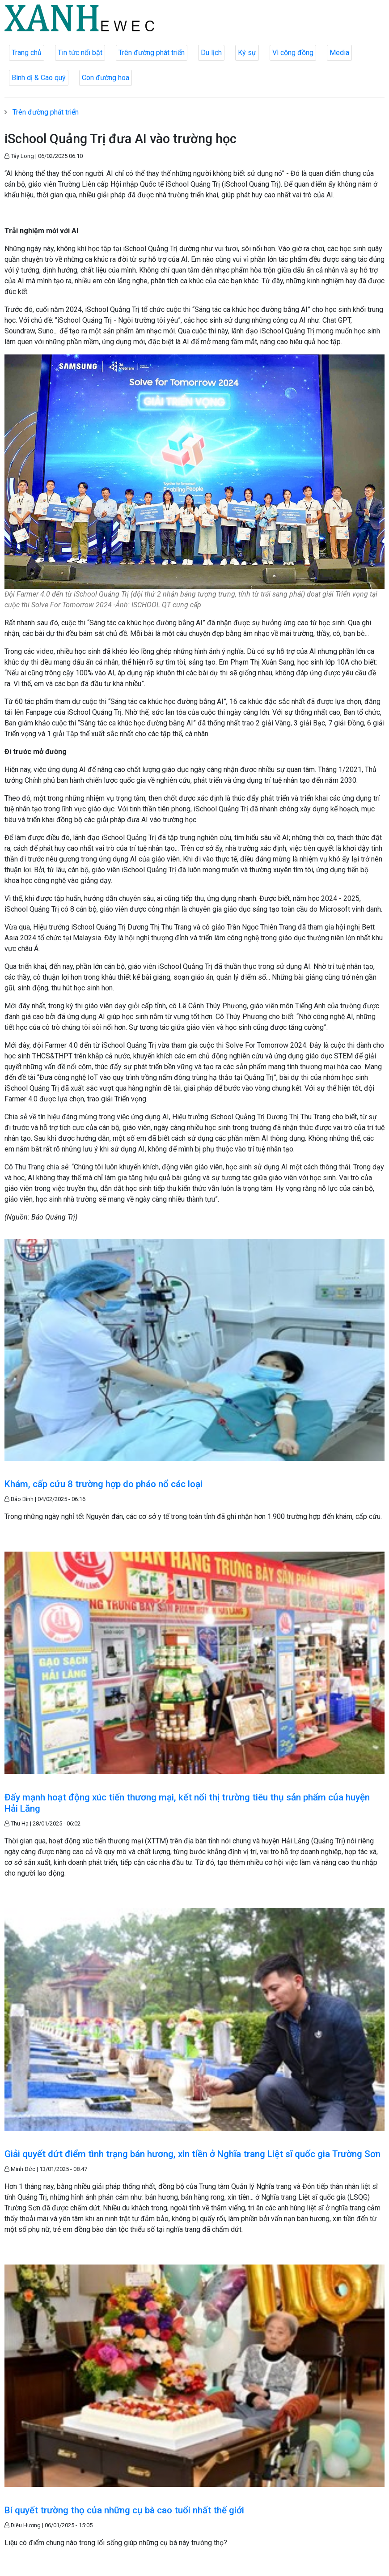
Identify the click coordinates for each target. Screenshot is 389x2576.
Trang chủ (27, 52)
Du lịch (211, 52)
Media (339, 52)
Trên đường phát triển (151, 52)
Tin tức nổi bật (80, 52)
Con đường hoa (105, 77)
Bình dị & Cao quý (39, 77)
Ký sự (247, 52)
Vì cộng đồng (292, 52)
